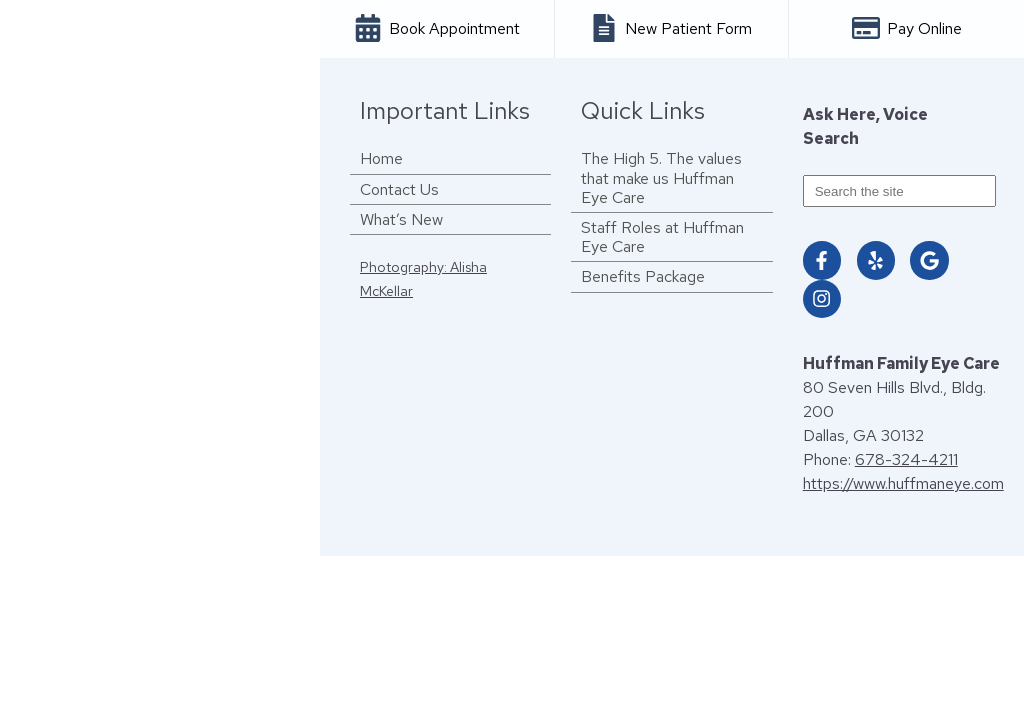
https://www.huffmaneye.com (903, 483)
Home (381, 158)
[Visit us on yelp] (876, 260)
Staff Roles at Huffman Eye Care (662, 237)
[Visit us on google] (929, 260)
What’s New (401, 219)
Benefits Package (643, 276)
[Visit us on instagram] (822, 299)
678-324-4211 (906, 459)
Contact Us (399, 189)
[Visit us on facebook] (822, 260)
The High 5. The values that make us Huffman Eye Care (661, 177)
